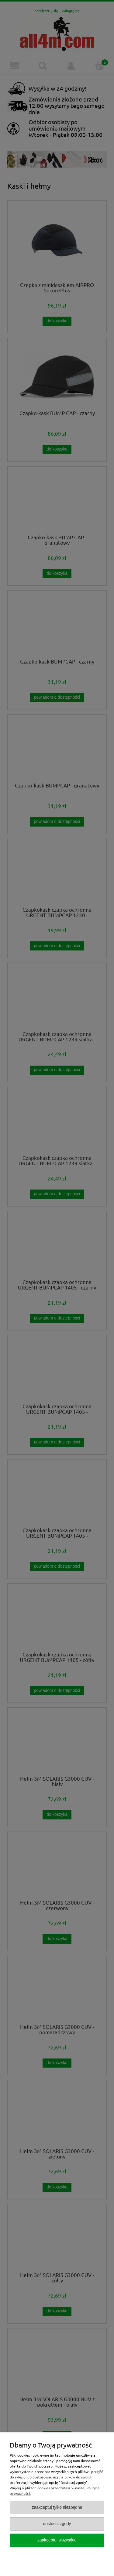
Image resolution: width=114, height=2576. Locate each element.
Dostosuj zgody (57, 2523)
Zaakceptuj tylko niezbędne (57, 2507)
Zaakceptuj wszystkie (57, 2540)
